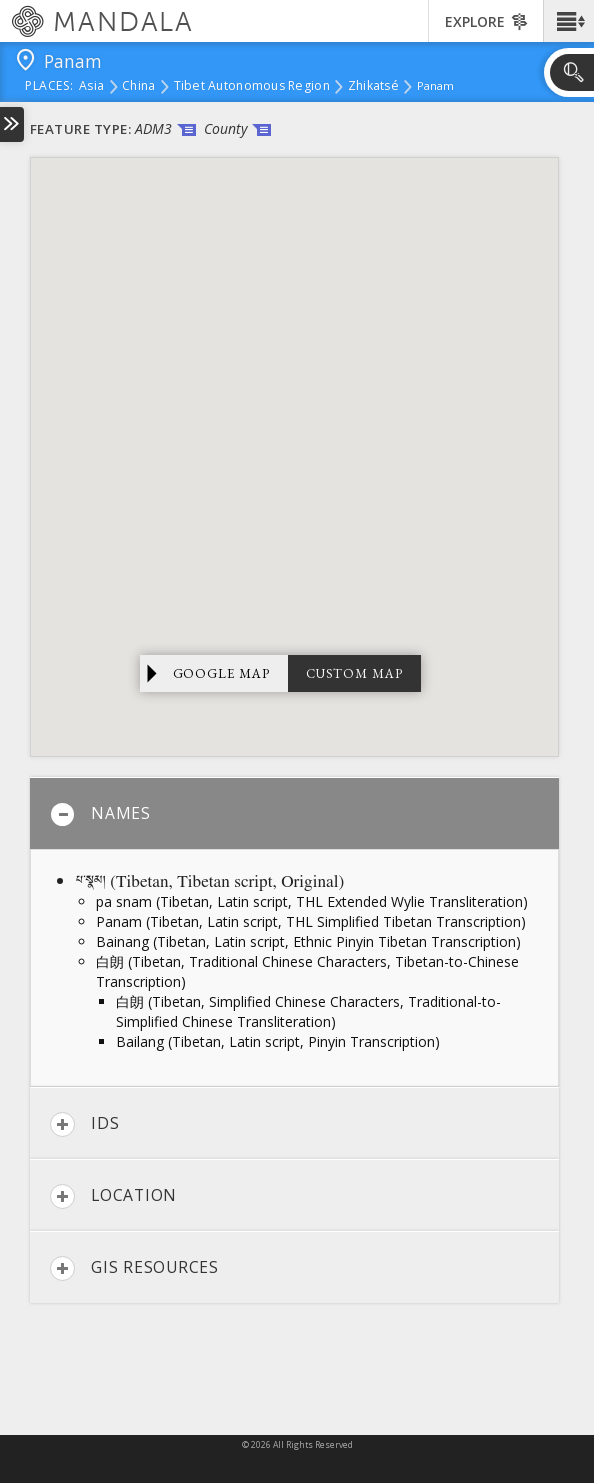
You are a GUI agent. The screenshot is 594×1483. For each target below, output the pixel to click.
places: (49, 87)
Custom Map (354, 673)
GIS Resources (134, 1268)
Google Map (222, 673)
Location (113, 1196)
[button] (568, 21)
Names (100, 814)
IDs (84, 1124)
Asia (91, 87)
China (138, 87)
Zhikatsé (373, 87)
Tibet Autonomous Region (252, 87)
